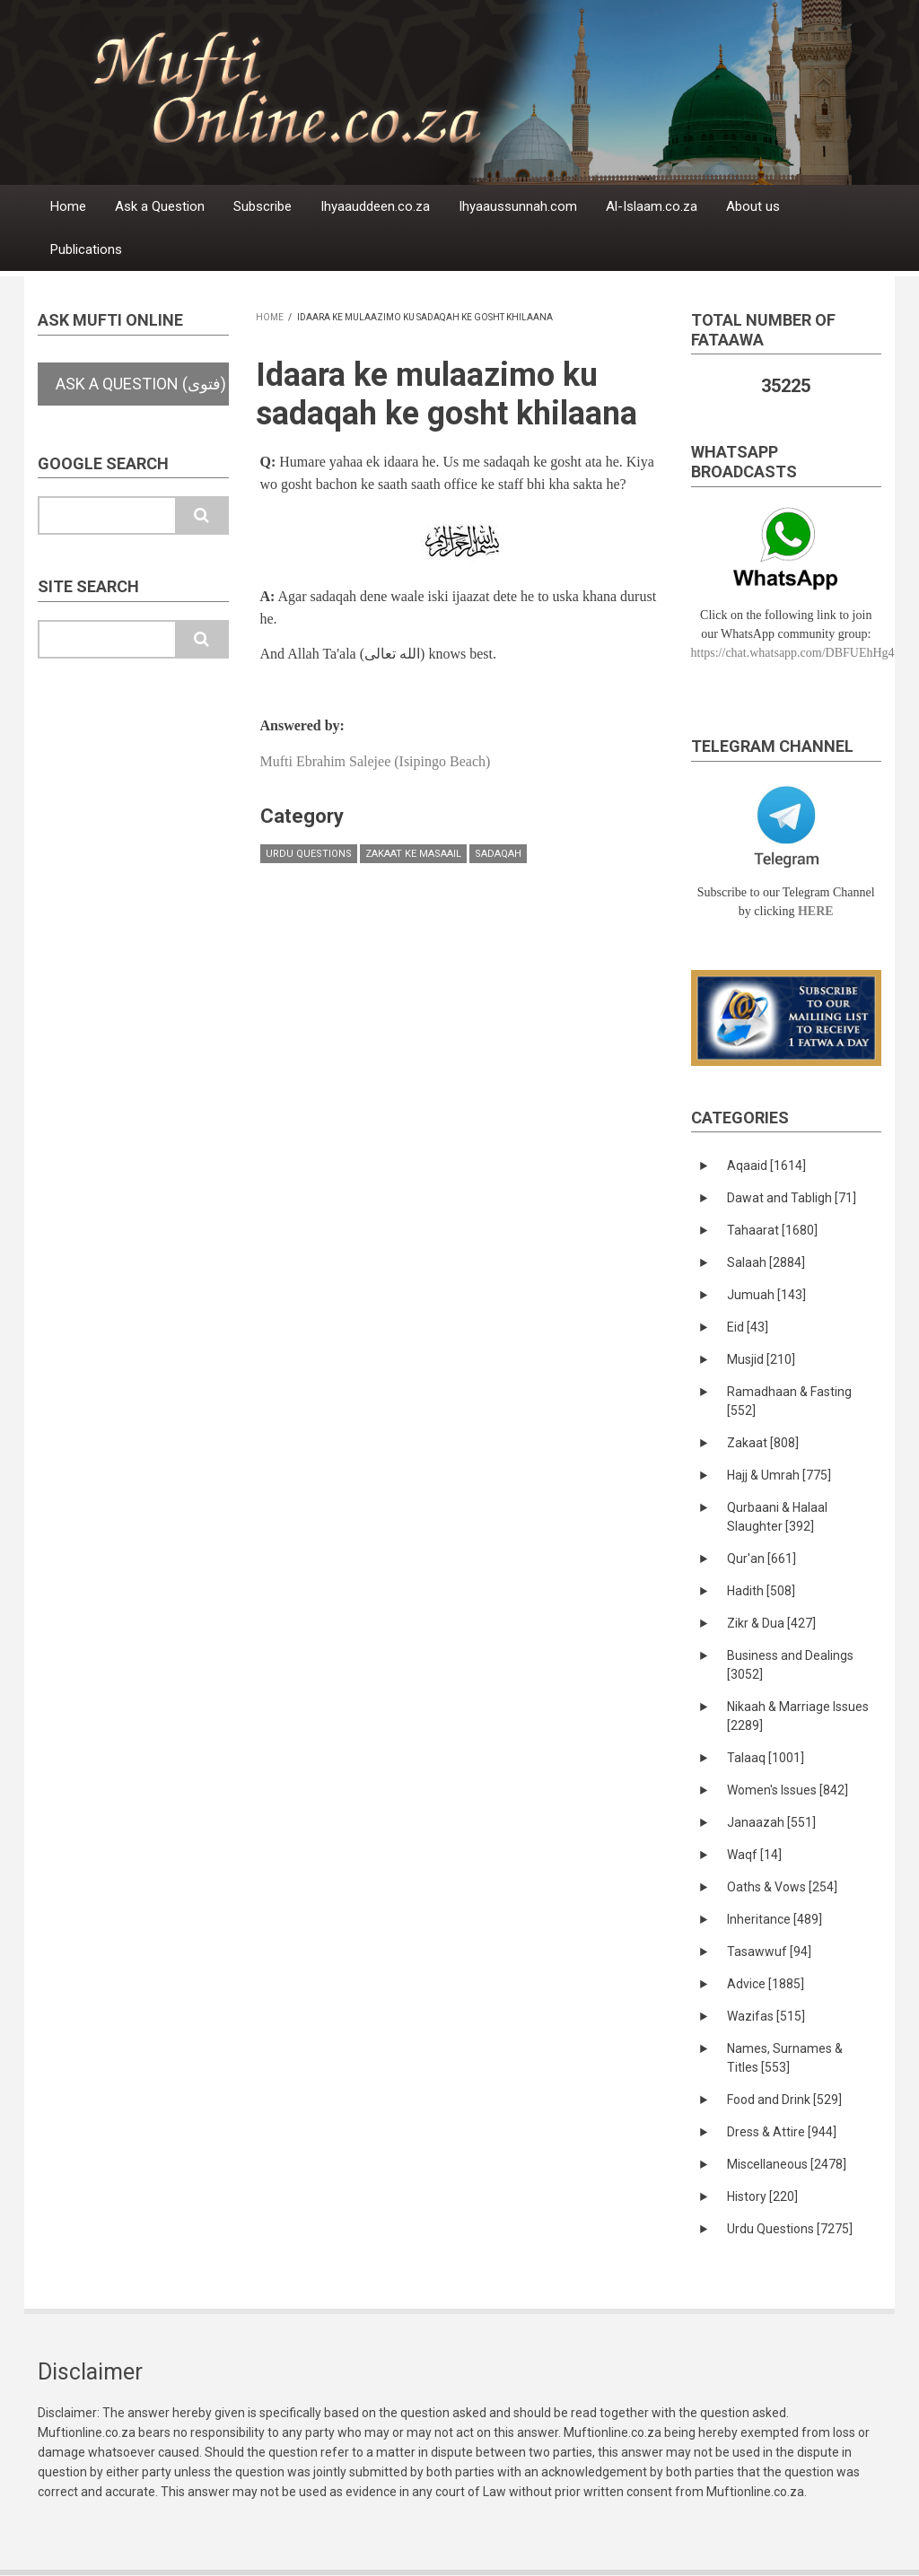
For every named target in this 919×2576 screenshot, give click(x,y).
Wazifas (766, 2016)
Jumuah (766, 1295)
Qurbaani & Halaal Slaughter (777, 1516)
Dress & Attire (781, 2132)
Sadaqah (498, 854)
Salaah (766, 1262)
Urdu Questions (309, 854)
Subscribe (262, 206)
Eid (747, 1327)
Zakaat (763, 1443)
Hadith (761, 1591)
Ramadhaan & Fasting (789, 1401)
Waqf (754, 1854)
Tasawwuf (769, 1951)
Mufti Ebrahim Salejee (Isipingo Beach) (375, 761)
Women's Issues (787, 1790)
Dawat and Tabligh (791, 1198)
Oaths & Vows (782, 1887)
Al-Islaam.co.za (651, 206)
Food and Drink (784, 2099)
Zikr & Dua (771, 1623)
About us (753, 206)
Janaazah (771, 1822)
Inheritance (774, 1919)
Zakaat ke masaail (413, 854)
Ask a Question (160, 206)
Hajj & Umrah (779, 1475)
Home (68, 206)
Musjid (761, 1359)
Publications (86, 249)
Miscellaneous (786, 2164)
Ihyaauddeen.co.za (375, 206)
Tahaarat (772, 1230)
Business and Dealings (790, 1664)
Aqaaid (766, 1165)
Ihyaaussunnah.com (518, 206)
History (762, 2196)
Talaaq (765, 1758)
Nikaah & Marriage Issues (798, 1716)
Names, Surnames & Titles (785, 2057)
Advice (765, 1984)
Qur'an (761, 1558)
